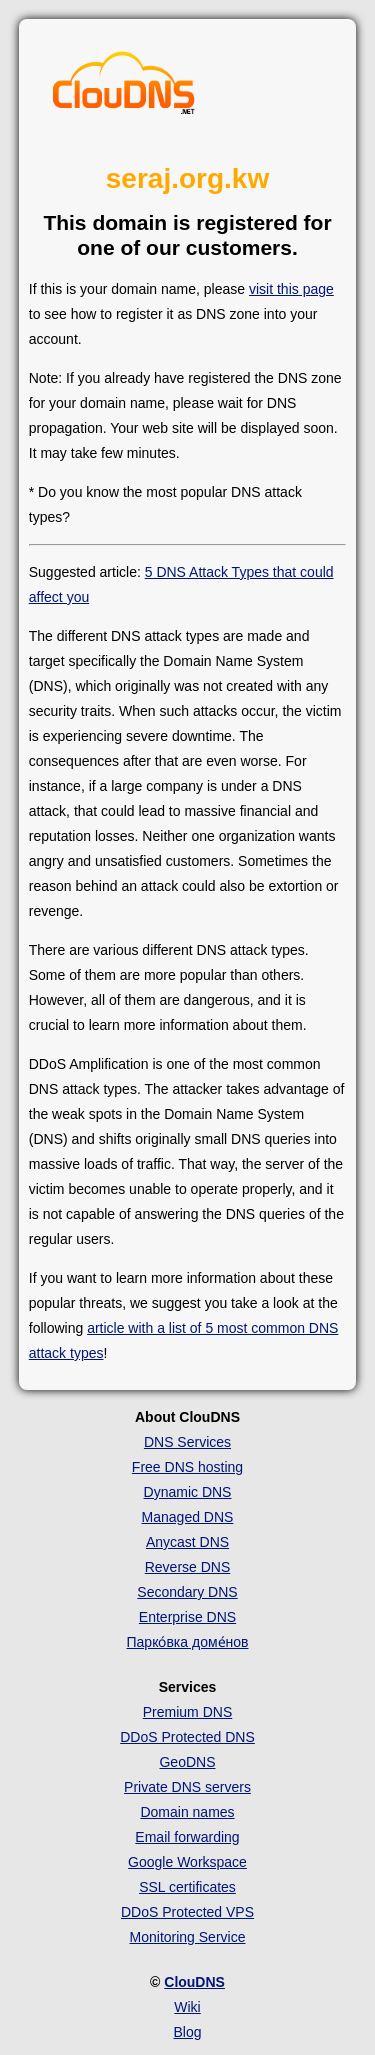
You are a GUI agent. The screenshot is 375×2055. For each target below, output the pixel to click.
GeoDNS (187, 1762)
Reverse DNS (188, 1567)
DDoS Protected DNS (187, 1737)
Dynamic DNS (188, 1492)
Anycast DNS (187, 1542)
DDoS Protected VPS (187, 1912)
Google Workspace (187, 1862)
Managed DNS (188, 1517)
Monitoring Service (188, 1937)
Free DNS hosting (187, 1467)
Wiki (187, 2007)
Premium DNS (187, 1712)
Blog (187, 2032)
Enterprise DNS (187, 1617)
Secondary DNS (187, 1592)
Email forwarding (187, 1837)
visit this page (291, 289)
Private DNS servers (187, 1787)
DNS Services (187, 1442)
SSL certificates (187, 1887)
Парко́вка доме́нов (188, 1642)
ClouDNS (194, 1982)
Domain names (187, 1812)
